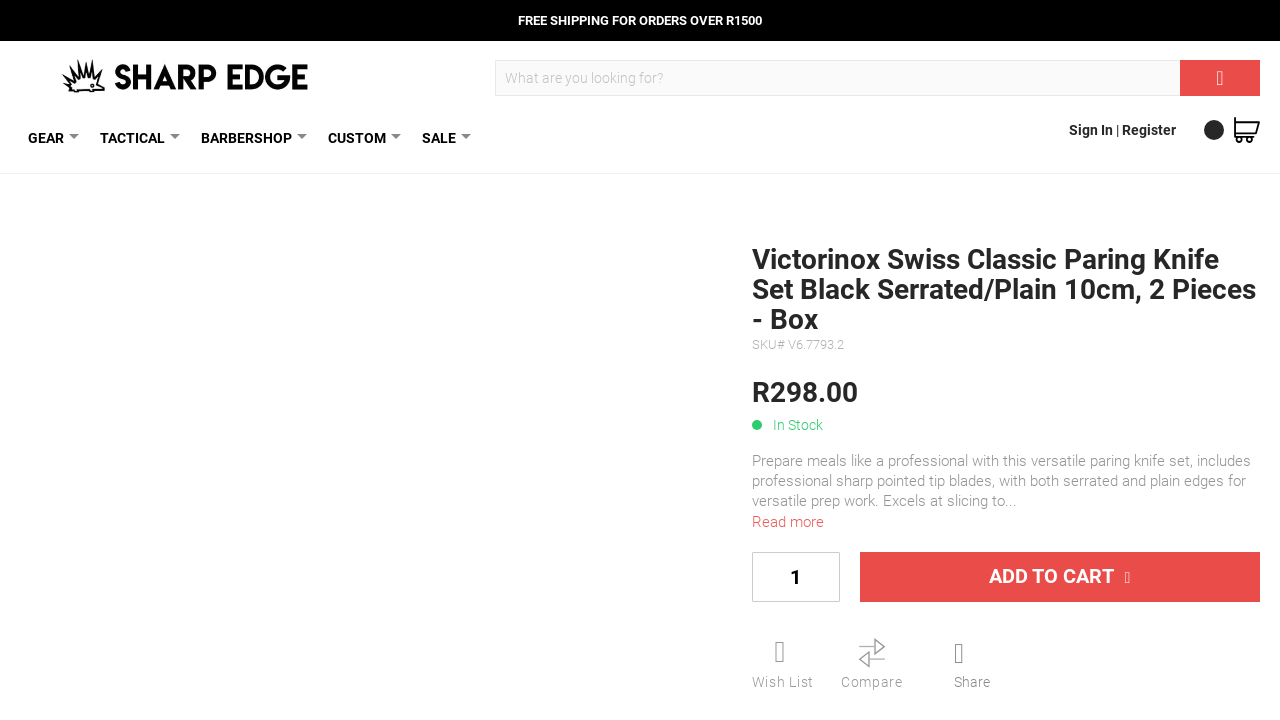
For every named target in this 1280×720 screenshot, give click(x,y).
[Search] (1220, 78)
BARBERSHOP (250, 137)
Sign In (1092, 130)
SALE (443, 137)
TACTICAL (136, 137)
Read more (788, 522)
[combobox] (877, 78)
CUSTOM (361, 137)
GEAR (50, 137)
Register (1149, 130)
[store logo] (186, 76)
